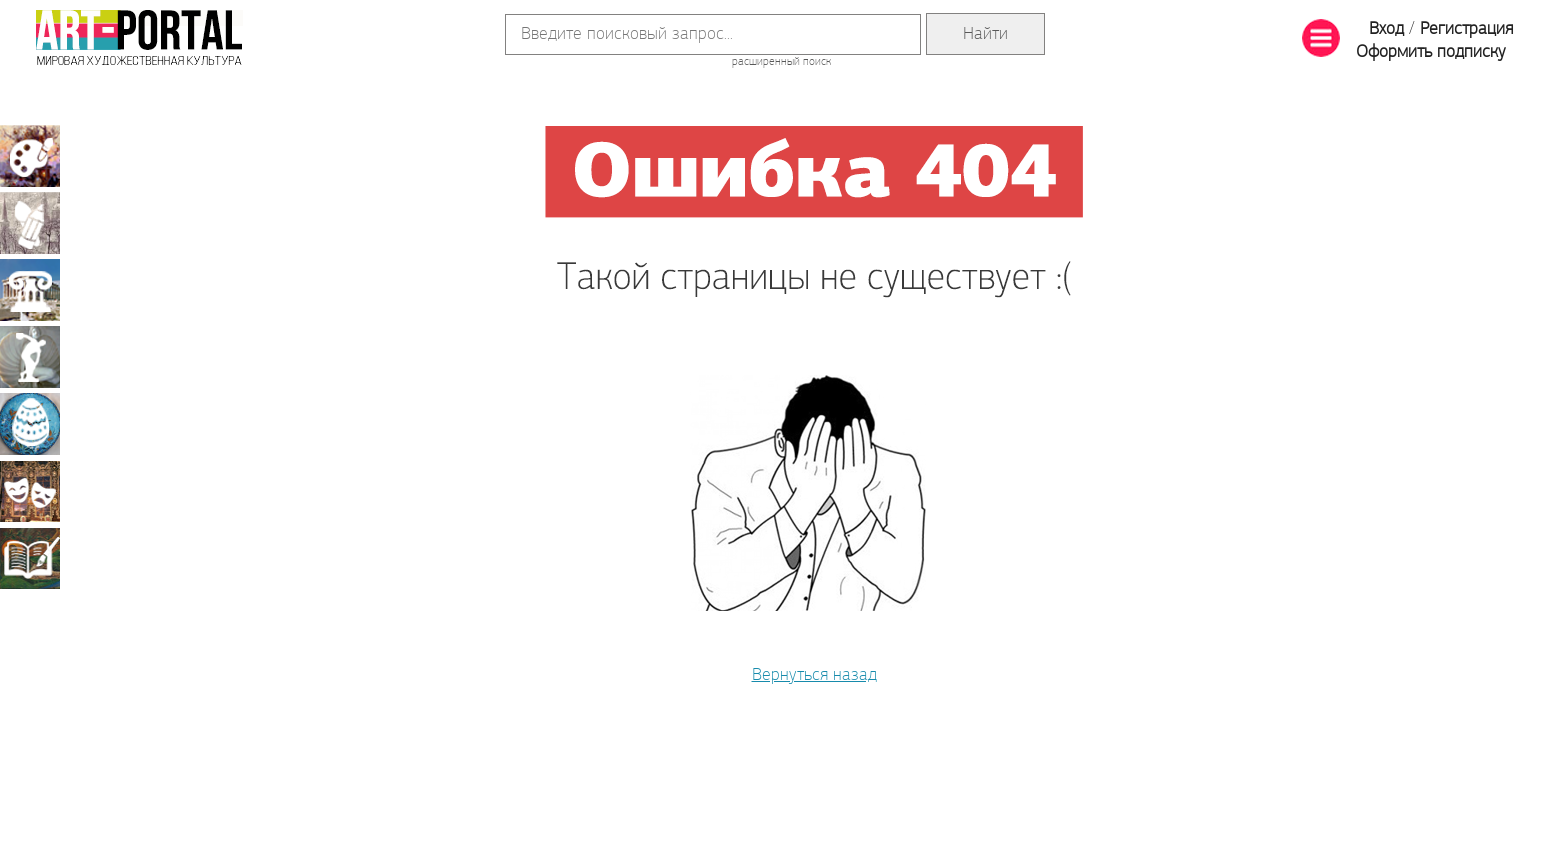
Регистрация (1466, 29)
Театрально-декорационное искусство (30, 491)
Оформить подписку (1431, 52)
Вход (1386, 29)
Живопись (30, 156)
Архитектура (30, 290)
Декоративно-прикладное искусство (30, 424)
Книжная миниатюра (30, 558)
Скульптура (30, 357)
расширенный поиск (781, 62)
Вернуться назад (814, 675)
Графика (30, 223)
